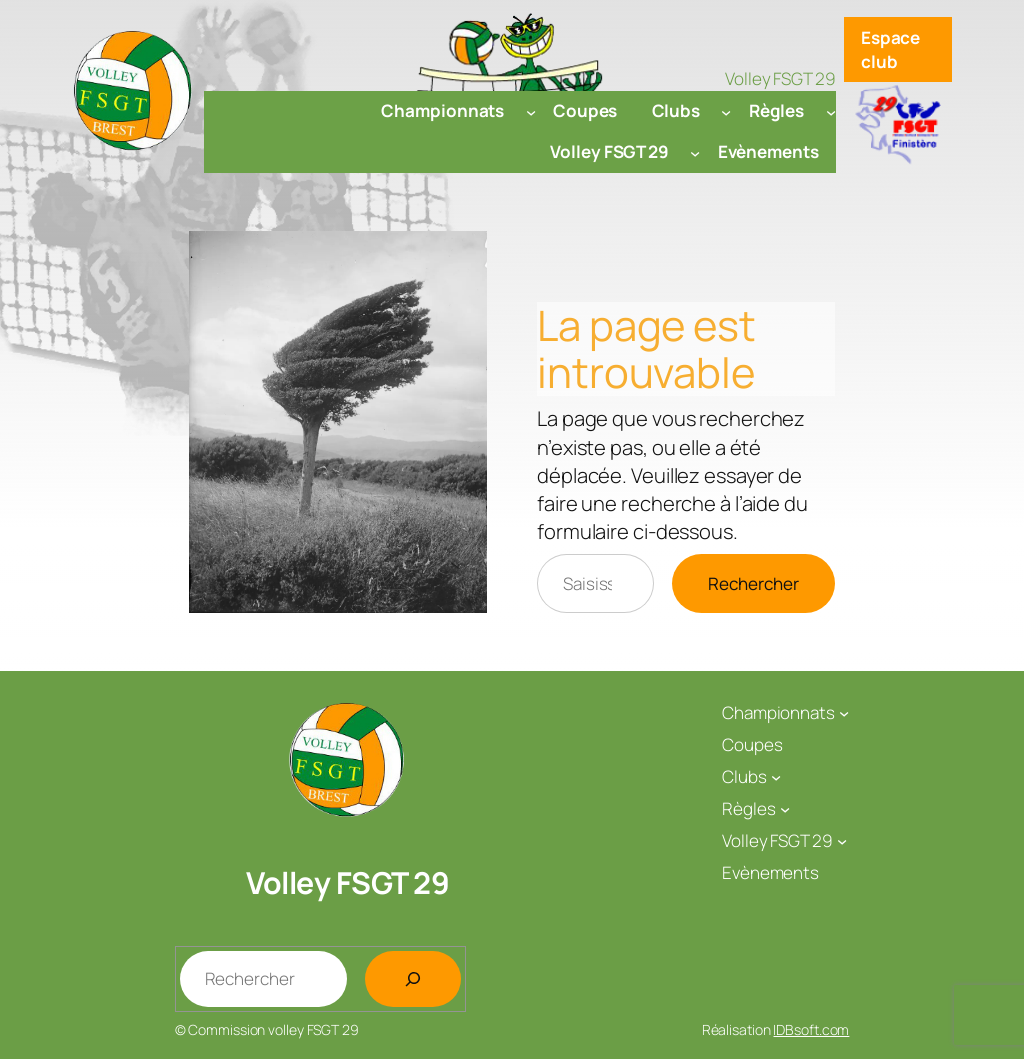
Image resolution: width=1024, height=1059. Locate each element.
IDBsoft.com (811, 1029)
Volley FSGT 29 (347, 882)
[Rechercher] (413, 979)
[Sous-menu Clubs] (726, 111)
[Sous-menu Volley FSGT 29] (695, 152)
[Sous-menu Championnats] (531, 111)
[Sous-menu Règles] (831, 111)
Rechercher (753, 583)
